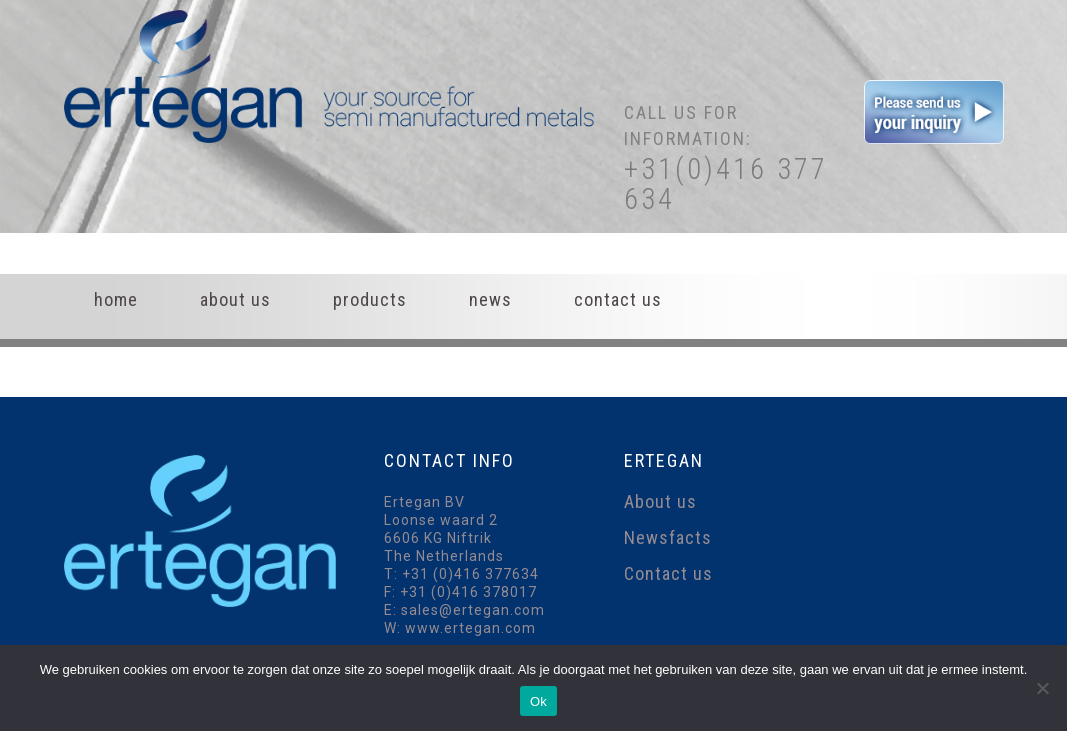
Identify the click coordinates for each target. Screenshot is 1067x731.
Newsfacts (668, 537)
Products (370, 299)
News (490, 299)
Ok (538, 701)
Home (116, 299)
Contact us (618, 299)
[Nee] (1042, 688)
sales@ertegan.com (473, 610)
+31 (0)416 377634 (470, 574)
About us (235, 299)
